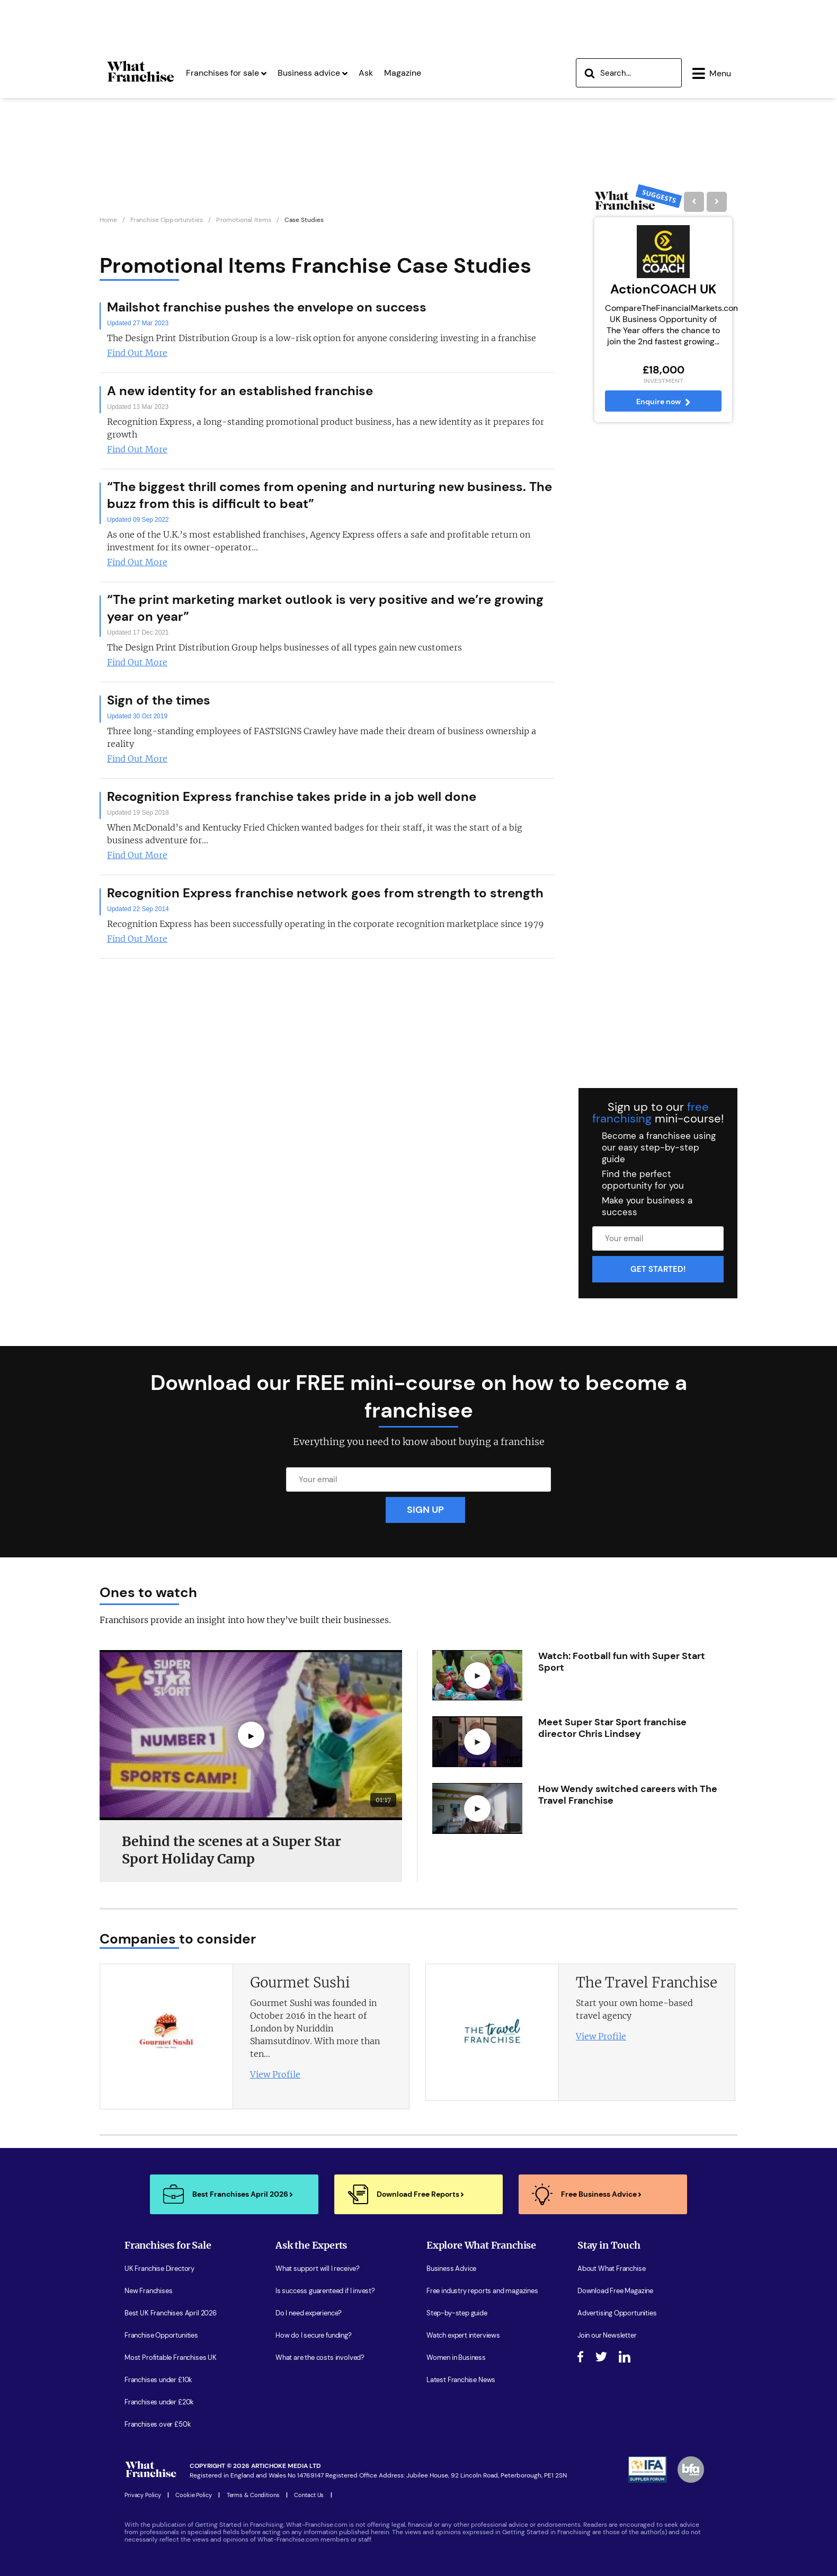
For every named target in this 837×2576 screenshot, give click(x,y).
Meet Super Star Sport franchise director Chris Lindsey (612, 1728)
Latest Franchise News (460, 2380)
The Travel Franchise (646, 1982)
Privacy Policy (142, 2495)
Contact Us (309, 2495)
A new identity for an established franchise (240, 390)
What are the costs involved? (319, 2358)
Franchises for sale (226, 72)
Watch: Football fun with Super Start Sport (621, 1662)
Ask (366, 72)
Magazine (402, 72)
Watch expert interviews (463, 2335)
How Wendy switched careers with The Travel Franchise (627, 1794)
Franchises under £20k (159, 2402)
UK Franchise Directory (159, 2269)
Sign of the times (158, 700)
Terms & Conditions (253, 2495)
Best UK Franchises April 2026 (170, 2313)
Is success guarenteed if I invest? (325, 2291)
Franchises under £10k (158, 2380)
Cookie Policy (193, 2495)
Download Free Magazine (615, 2291)
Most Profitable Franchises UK (170, 2358)
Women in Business (456, 2358)
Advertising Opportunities (617, 2313)
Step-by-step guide (456, 2313)
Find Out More (137, 352)
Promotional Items (243, 220)
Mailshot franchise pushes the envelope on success (266, 307)
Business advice (313, 72)
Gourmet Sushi (300, 1982)
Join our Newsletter (607, 2335)
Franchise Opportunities (166, 220)
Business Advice (451, 2269)
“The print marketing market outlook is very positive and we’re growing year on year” (325, 608)
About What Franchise (611, 2269)
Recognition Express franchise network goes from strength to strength (325, 893)
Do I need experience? (308, 2313)
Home (108, 220)
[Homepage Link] (140, 81)
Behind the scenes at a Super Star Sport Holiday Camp (231, 1850)
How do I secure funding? (313, 2335)
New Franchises (148, 2291)
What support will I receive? (317, 2269)
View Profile (275, 2074)
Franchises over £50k (157, 2424)
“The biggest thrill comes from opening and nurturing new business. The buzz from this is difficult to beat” (329, 495)
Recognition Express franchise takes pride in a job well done (291, 796)
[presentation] (706, 1938)
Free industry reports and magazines (482, 2291)
